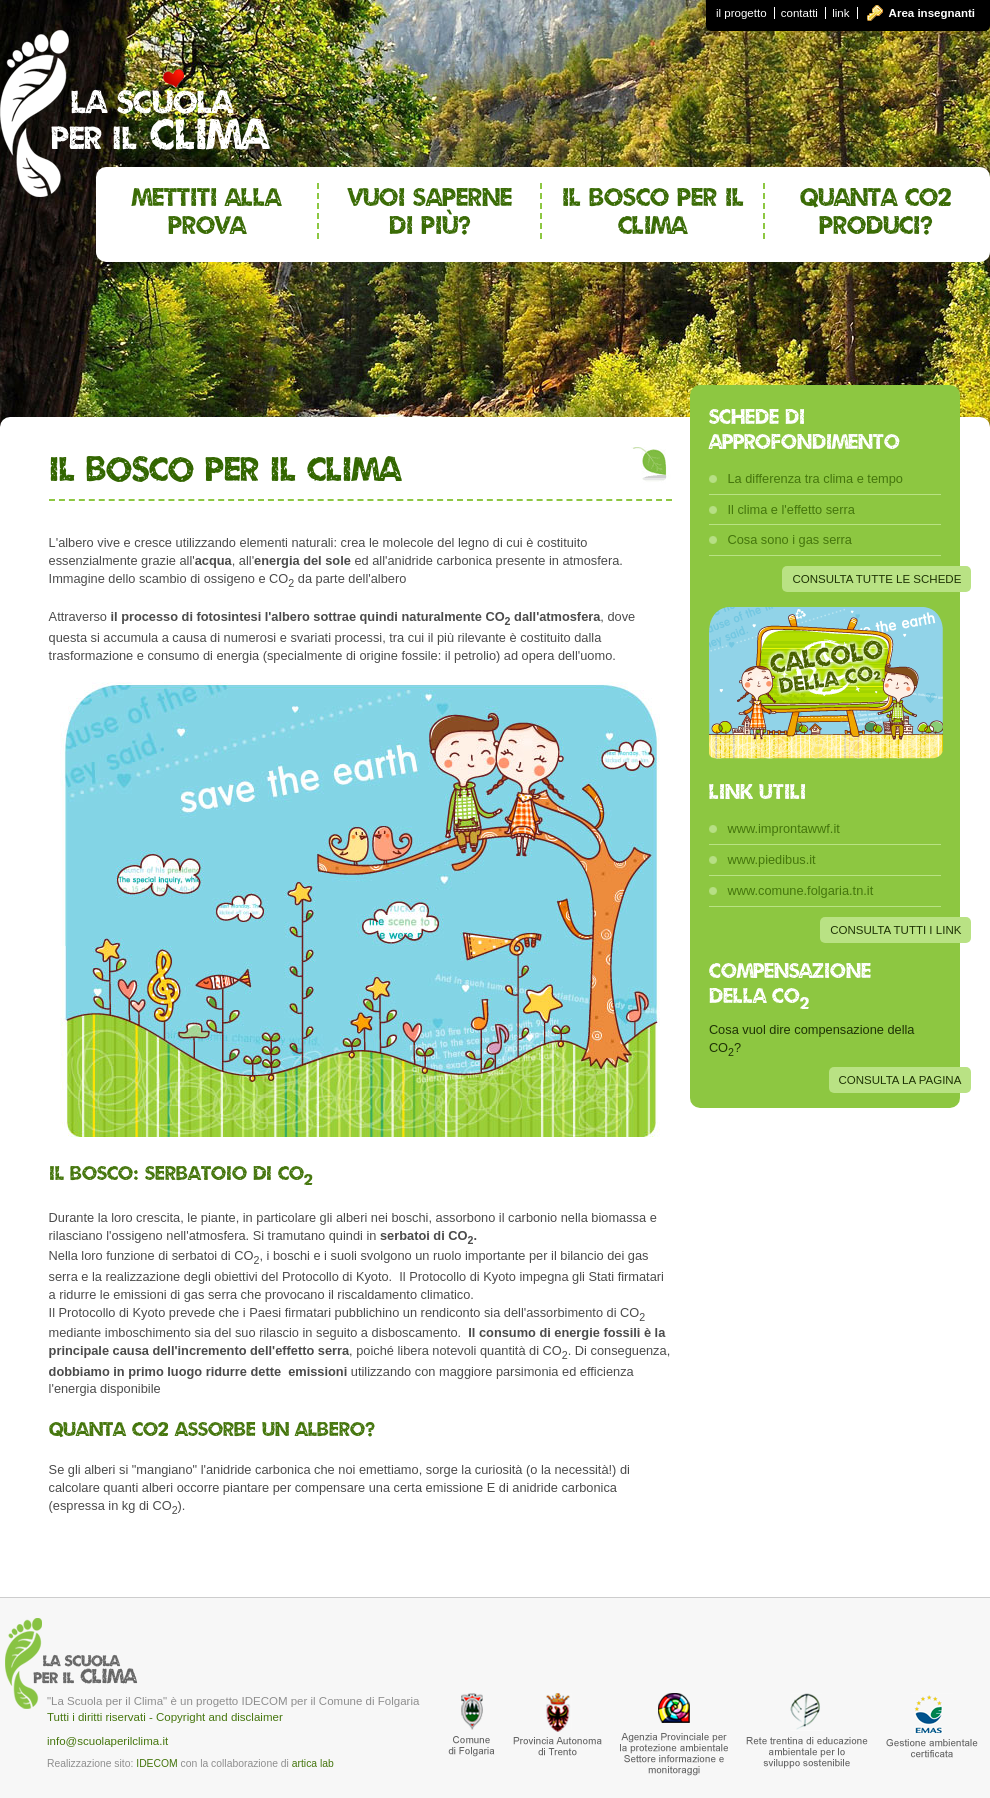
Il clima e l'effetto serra (790, 509)
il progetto (741, 13)
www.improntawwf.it (783, 828)
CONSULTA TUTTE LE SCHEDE (876, 579)
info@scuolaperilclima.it (107, 1741)
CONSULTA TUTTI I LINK (895, 930)
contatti (799, 13)
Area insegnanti (932, 13)
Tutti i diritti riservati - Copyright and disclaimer (165, 1717)
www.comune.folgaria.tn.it (800, 890)
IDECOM (156, 1763)
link (840, 13)
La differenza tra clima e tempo (814, 478)
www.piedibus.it (771, 859)
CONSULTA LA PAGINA (900, 1080)
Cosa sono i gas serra (789, 539)
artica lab (313, 1763)
